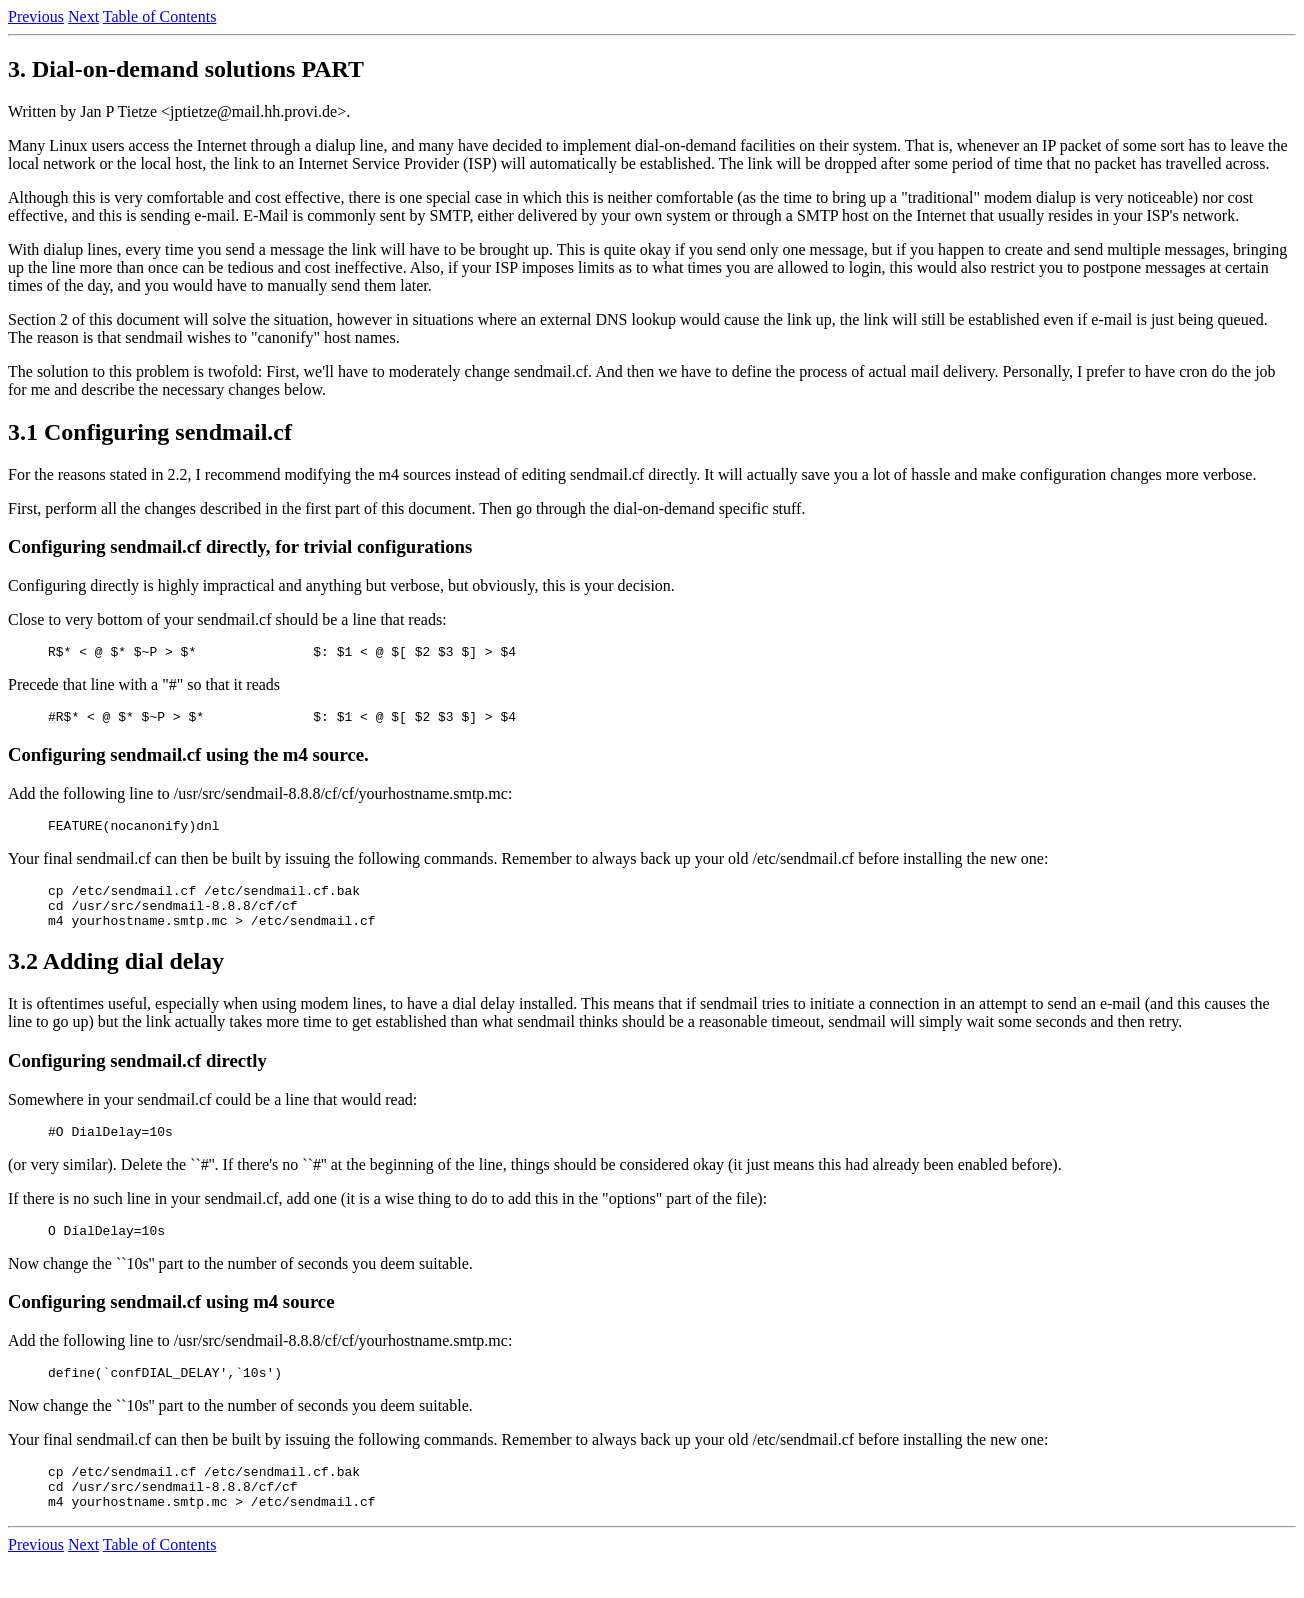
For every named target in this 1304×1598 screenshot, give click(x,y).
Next (83, 16)
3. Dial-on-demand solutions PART (186, 69)
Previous (36, 16)
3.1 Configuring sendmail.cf (150, 432)
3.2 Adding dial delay (116, 979)
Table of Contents (160, 16)
